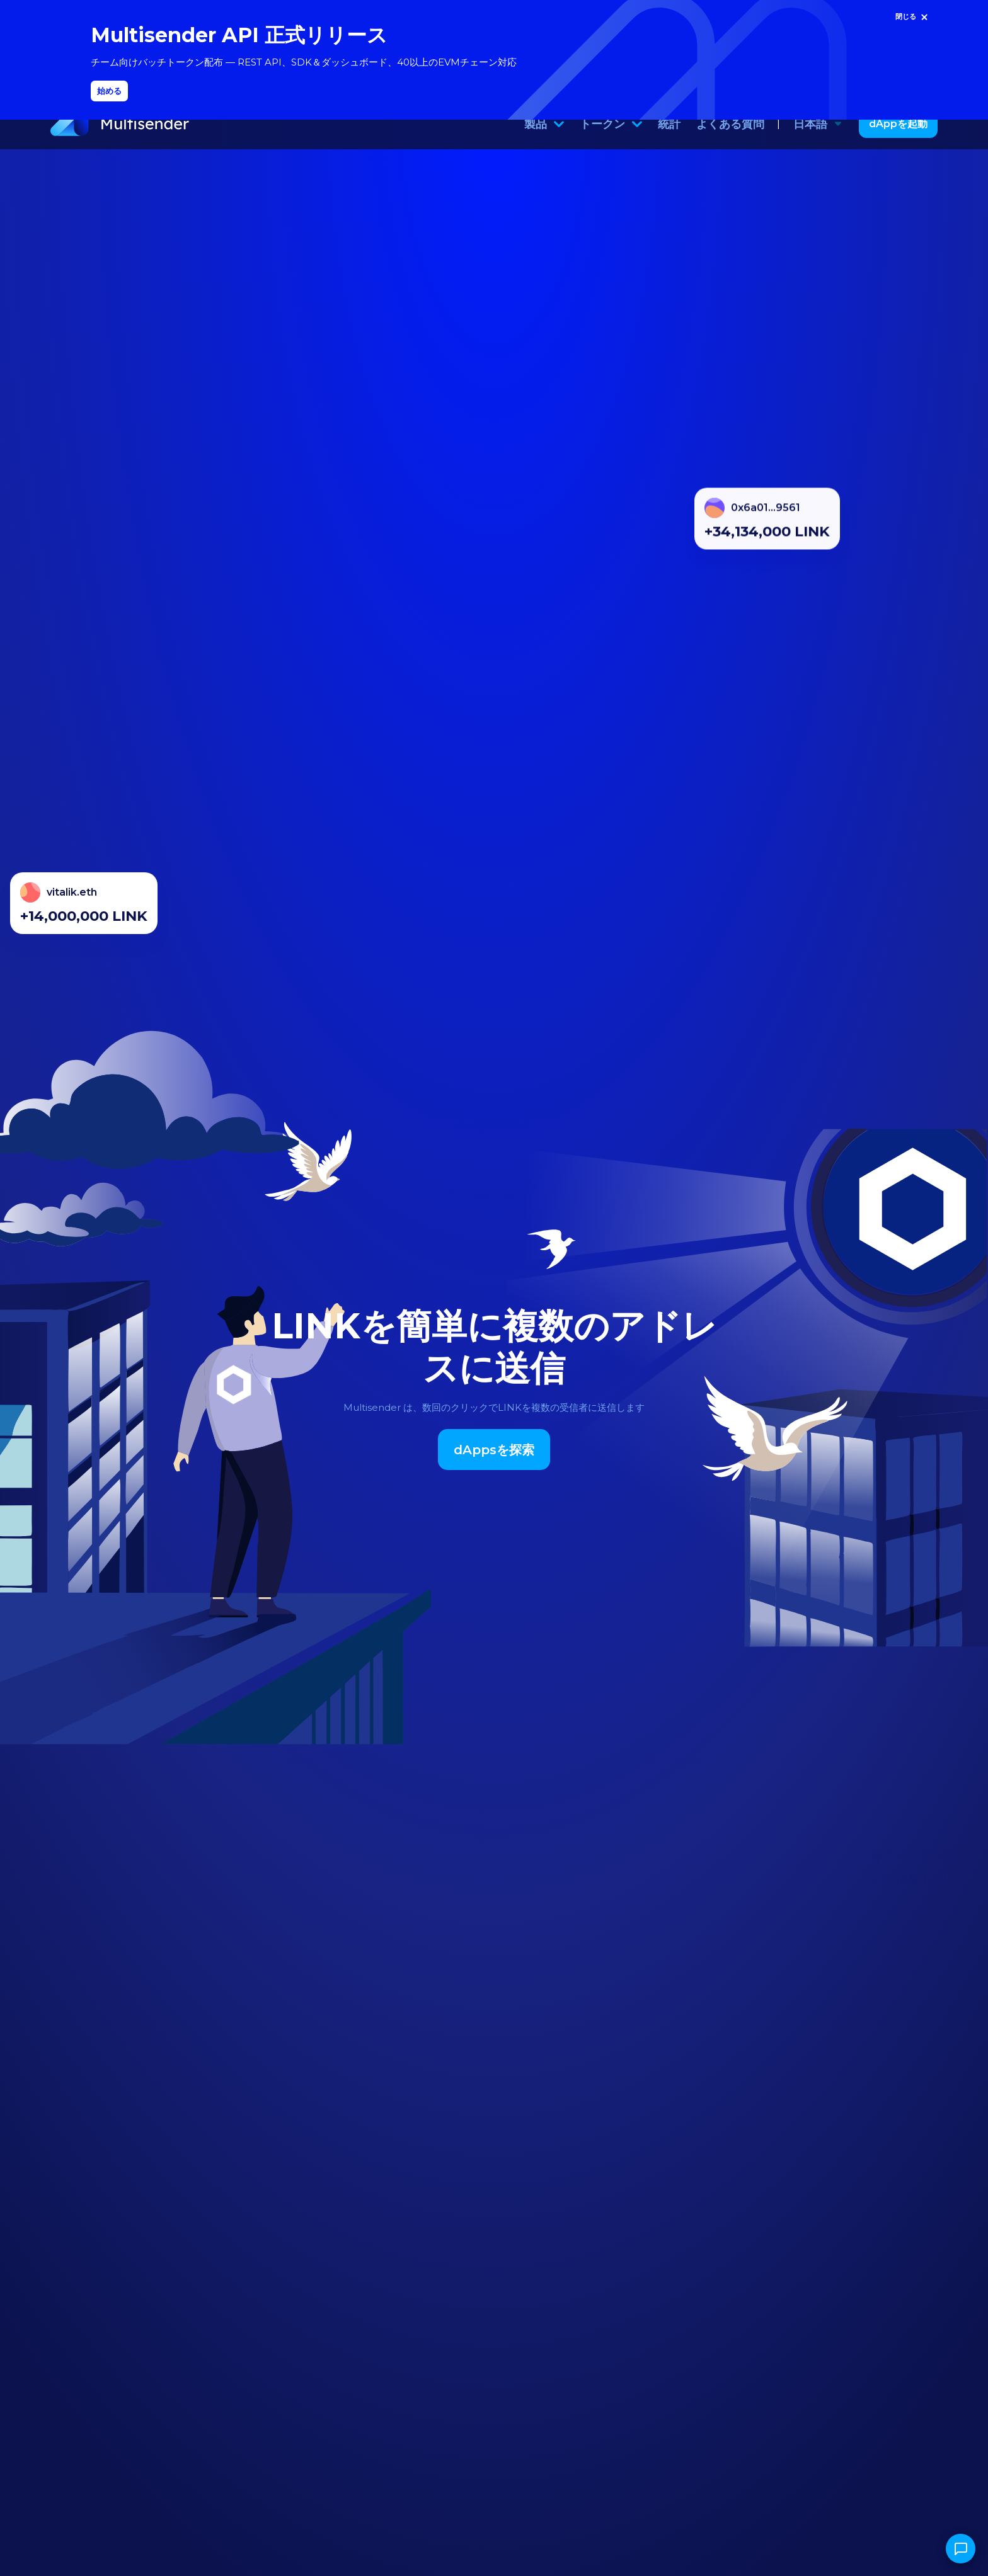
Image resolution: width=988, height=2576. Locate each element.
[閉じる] (913, 17)
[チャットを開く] (960, 2548)
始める (109, 91)
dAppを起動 (898, 144)
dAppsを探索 (494, 1470)
